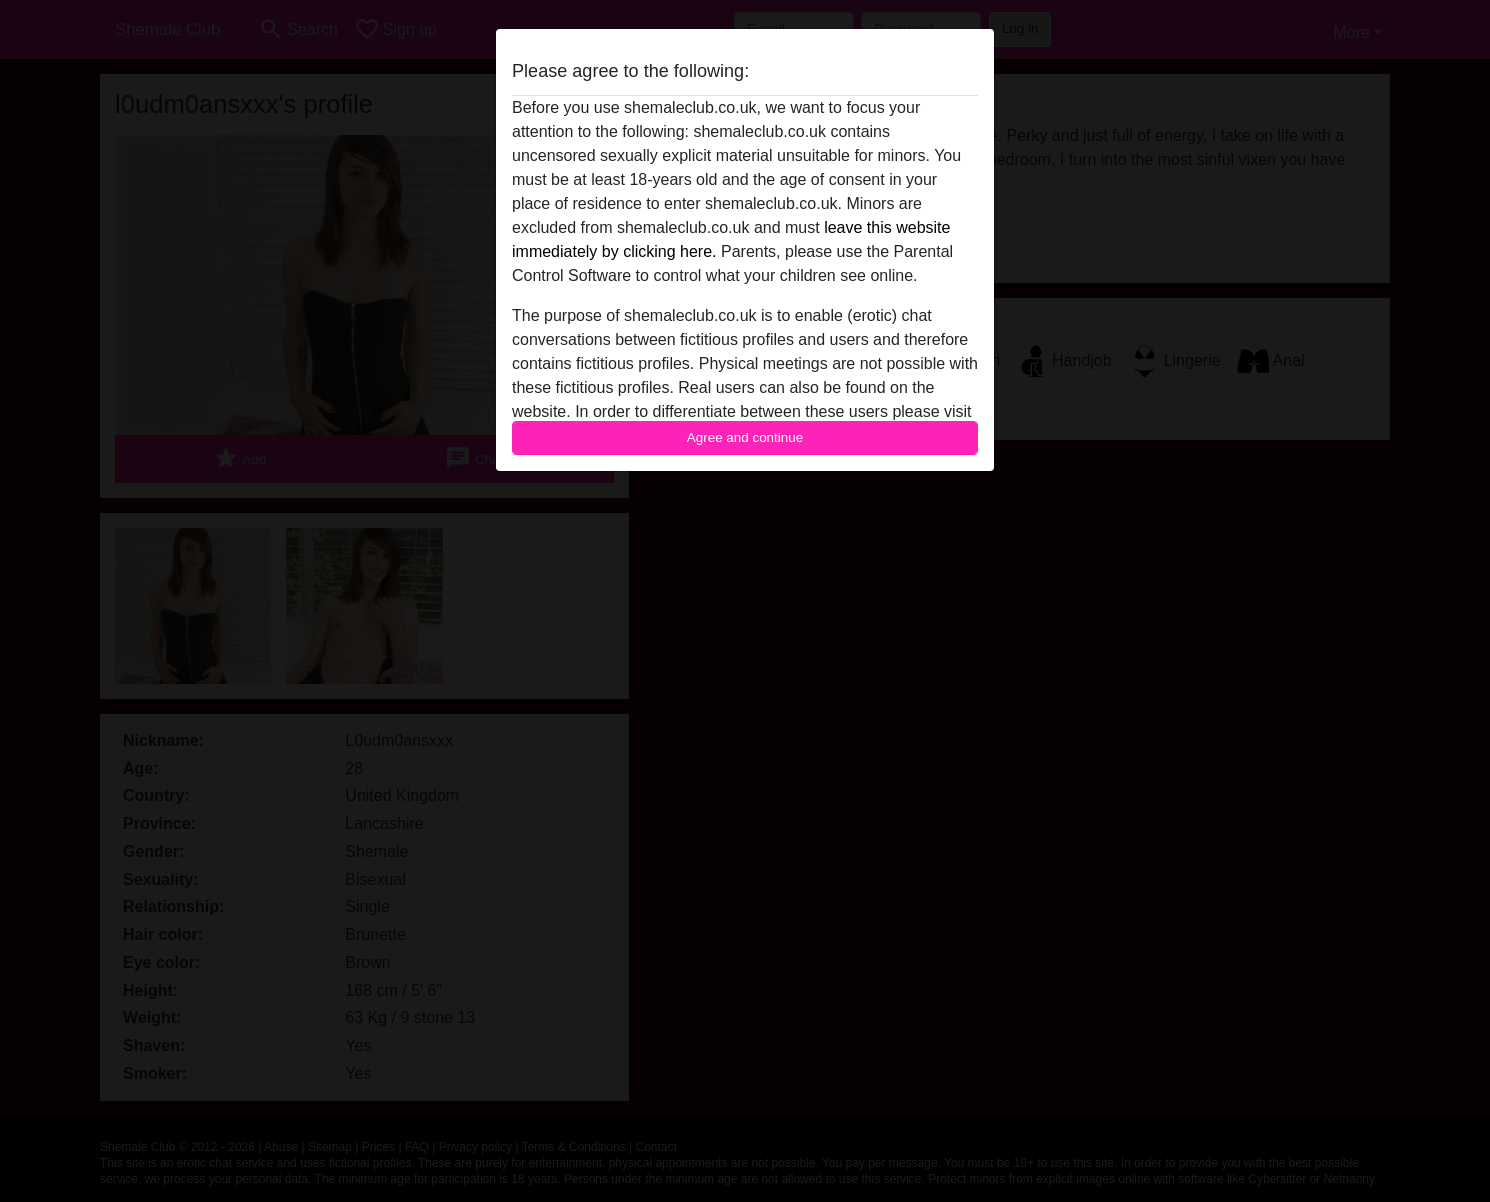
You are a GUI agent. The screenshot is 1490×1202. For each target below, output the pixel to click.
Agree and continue (745, 437)
